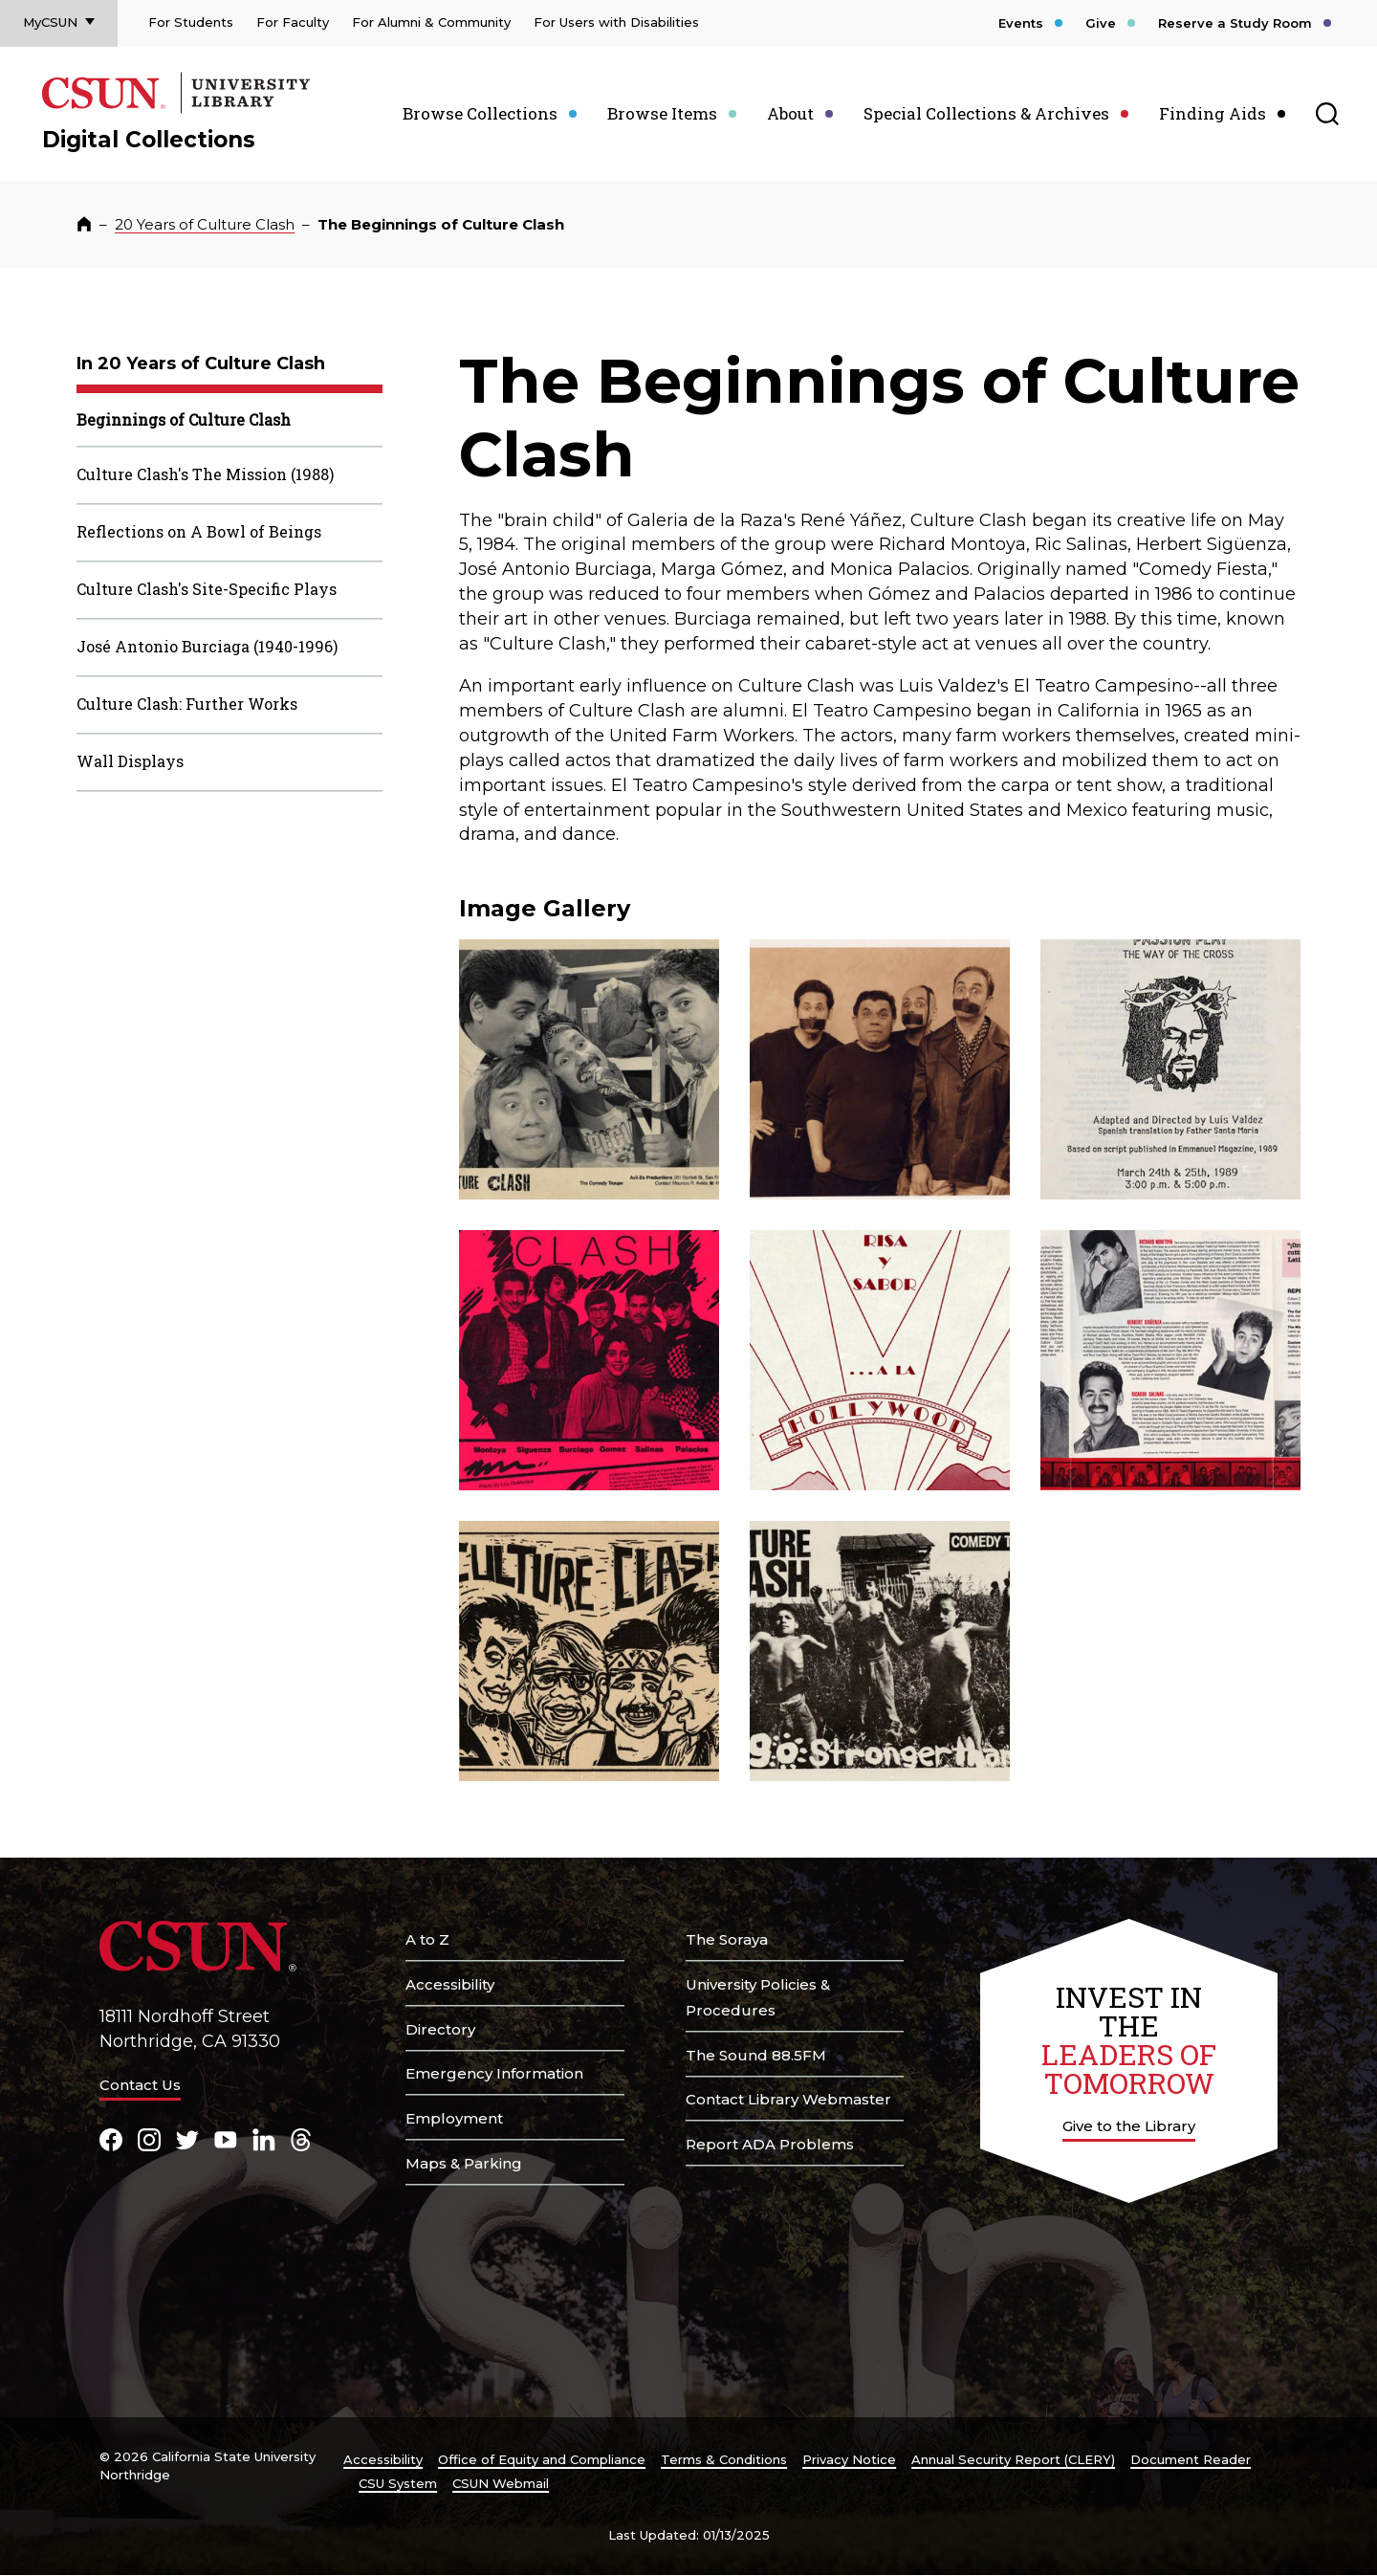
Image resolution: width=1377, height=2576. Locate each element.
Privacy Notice (849, 2459)
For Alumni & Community (431, 22)
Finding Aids (1212, 113)
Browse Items (662, 113)
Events (1020, 23)
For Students (190, 22)
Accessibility (449, 1984)
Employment (454, 2118)
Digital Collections (148, 139)
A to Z (427, 1939)
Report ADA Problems (770, 2144)
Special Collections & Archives (986, 113)
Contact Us (140, 2085)
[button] (589, 1069)
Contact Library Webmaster (788, 2099)
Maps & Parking (463, 2163)
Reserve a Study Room (1235, 23)
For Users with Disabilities (616, 22)
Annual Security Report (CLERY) (1013, 2459)
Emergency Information (494, 2073)
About (790, 113)
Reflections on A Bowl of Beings (198, 531)
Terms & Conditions (724, 2459)
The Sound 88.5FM (756, 2055)
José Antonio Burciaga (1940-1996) (207, 646)
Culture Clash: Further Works (186, 704)
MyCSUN (50, 22)
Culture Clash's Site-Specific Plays (206, 589)
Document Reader (1190, 2459)
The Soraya (727, 1939)
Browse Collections (480, 113)
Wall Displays (130, 761)
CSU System (398, 2483)
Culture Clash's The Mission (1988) (205, 474)
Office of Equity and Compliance (541, 2459)
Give (1100, 23)
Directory (440, 2029)
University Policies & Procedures (758, 1997)
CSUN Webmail (500, 2483)
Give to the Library (1128, 2126)
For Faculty (292, 22)
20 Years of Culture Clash (205, 224)
